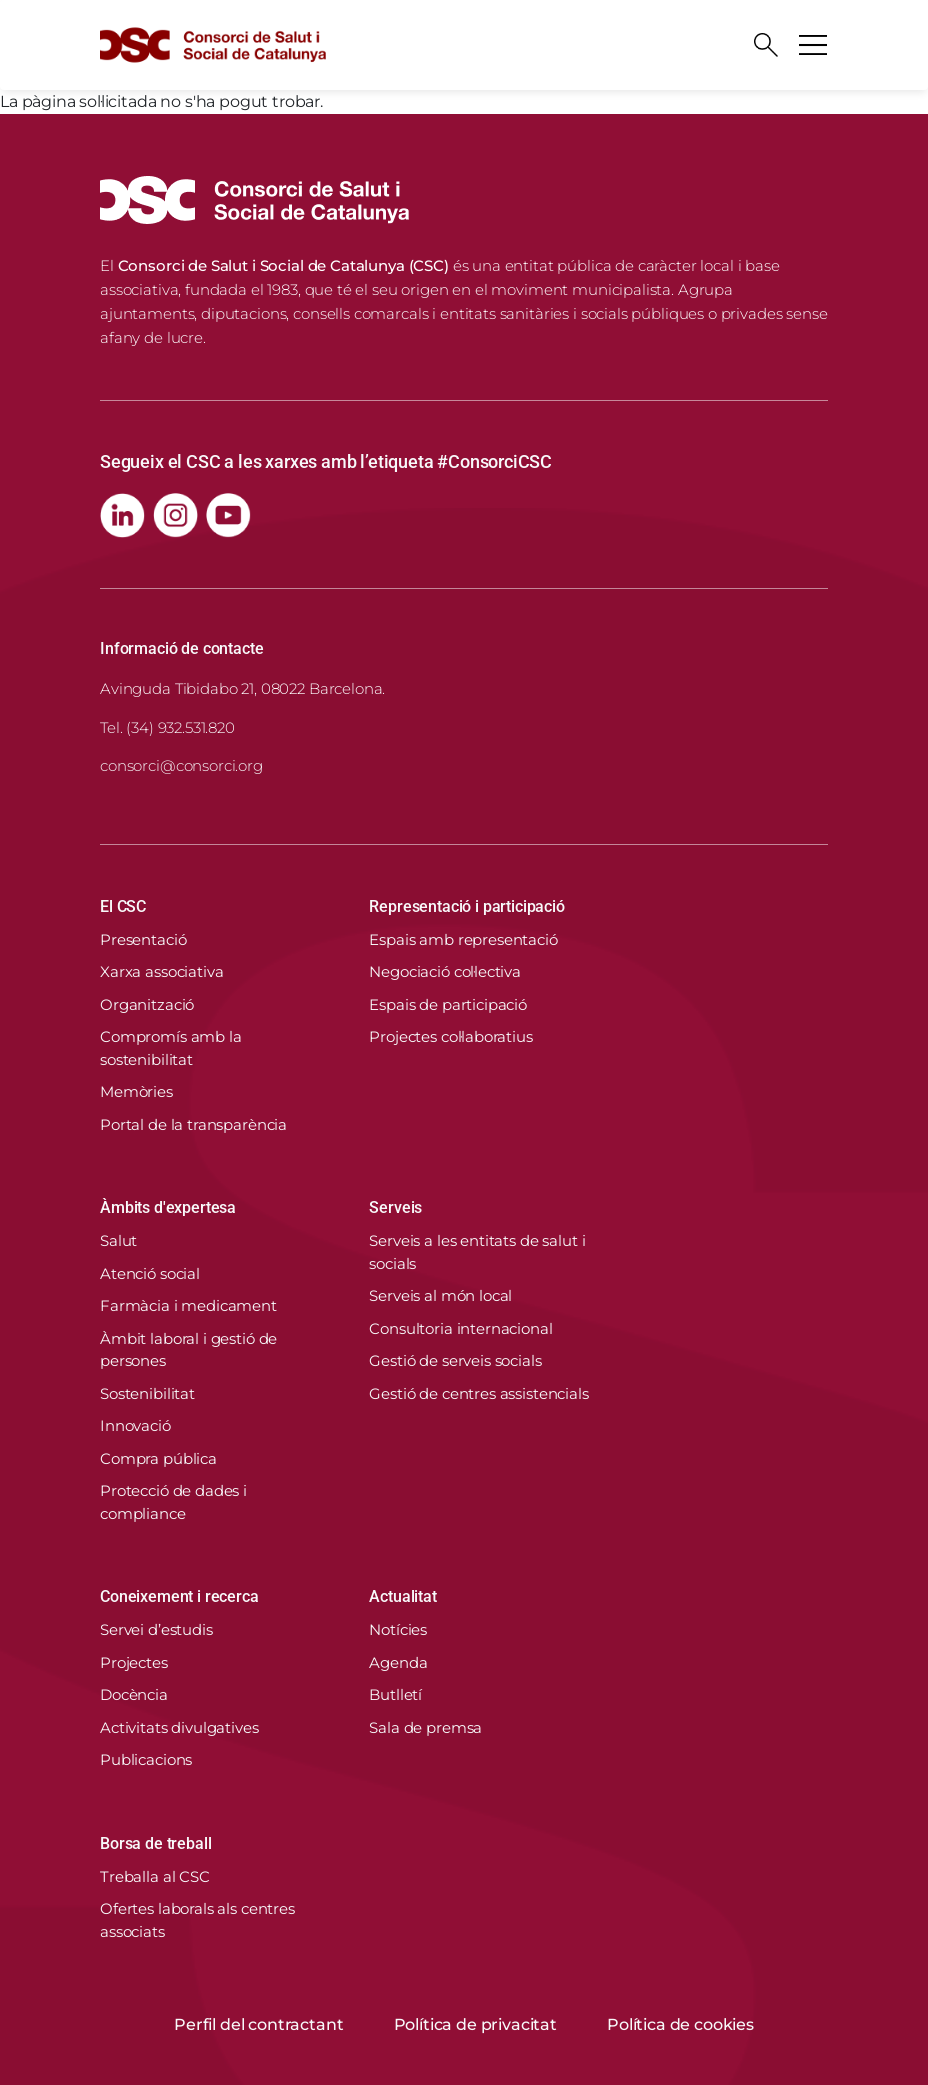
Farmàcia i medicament (188, 1305)
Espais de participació (448, 1004)
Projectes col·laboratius (450, 1036)
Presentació (143, 939)
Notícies (398, 1629)
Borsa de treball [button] (155, 1843)
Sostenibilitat (147, 1393)
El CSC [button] (123, 906)
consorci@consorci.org (181, 765)
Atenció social (150, 1273)
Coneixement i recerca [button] (179, 1596)
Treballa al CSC (155, 1876)
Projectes (134, 1662)
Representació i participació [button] (467, 906)
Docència (134, 1694)
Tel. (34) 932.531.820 (167, 727)
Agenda (398, 1662)
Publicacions (146, 1759)
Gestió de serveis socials (455, 1360)
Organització (147, 1004)
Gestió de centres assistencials (478, 1393)
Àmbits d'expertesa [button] (168, 1207)
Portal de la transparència (193, 1124)
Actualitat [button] (402, 1596)
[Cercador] (766, 45)
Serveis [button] (395, 1207)
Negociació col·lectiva (445, 971)
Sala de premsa (425, 1727)
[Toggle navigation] (813, 45)
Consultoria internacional (460, 1328)
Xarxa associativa (161, 971)
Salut (118, 1240)
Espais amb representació (463, 939)
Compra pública (158, 1458)
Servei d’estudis (156, 1629)
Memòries (136, 1091)
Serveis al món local (440, 1295)
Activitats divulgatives (179, 1727)
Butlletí (395, 1694)
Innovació (135, 1425)
